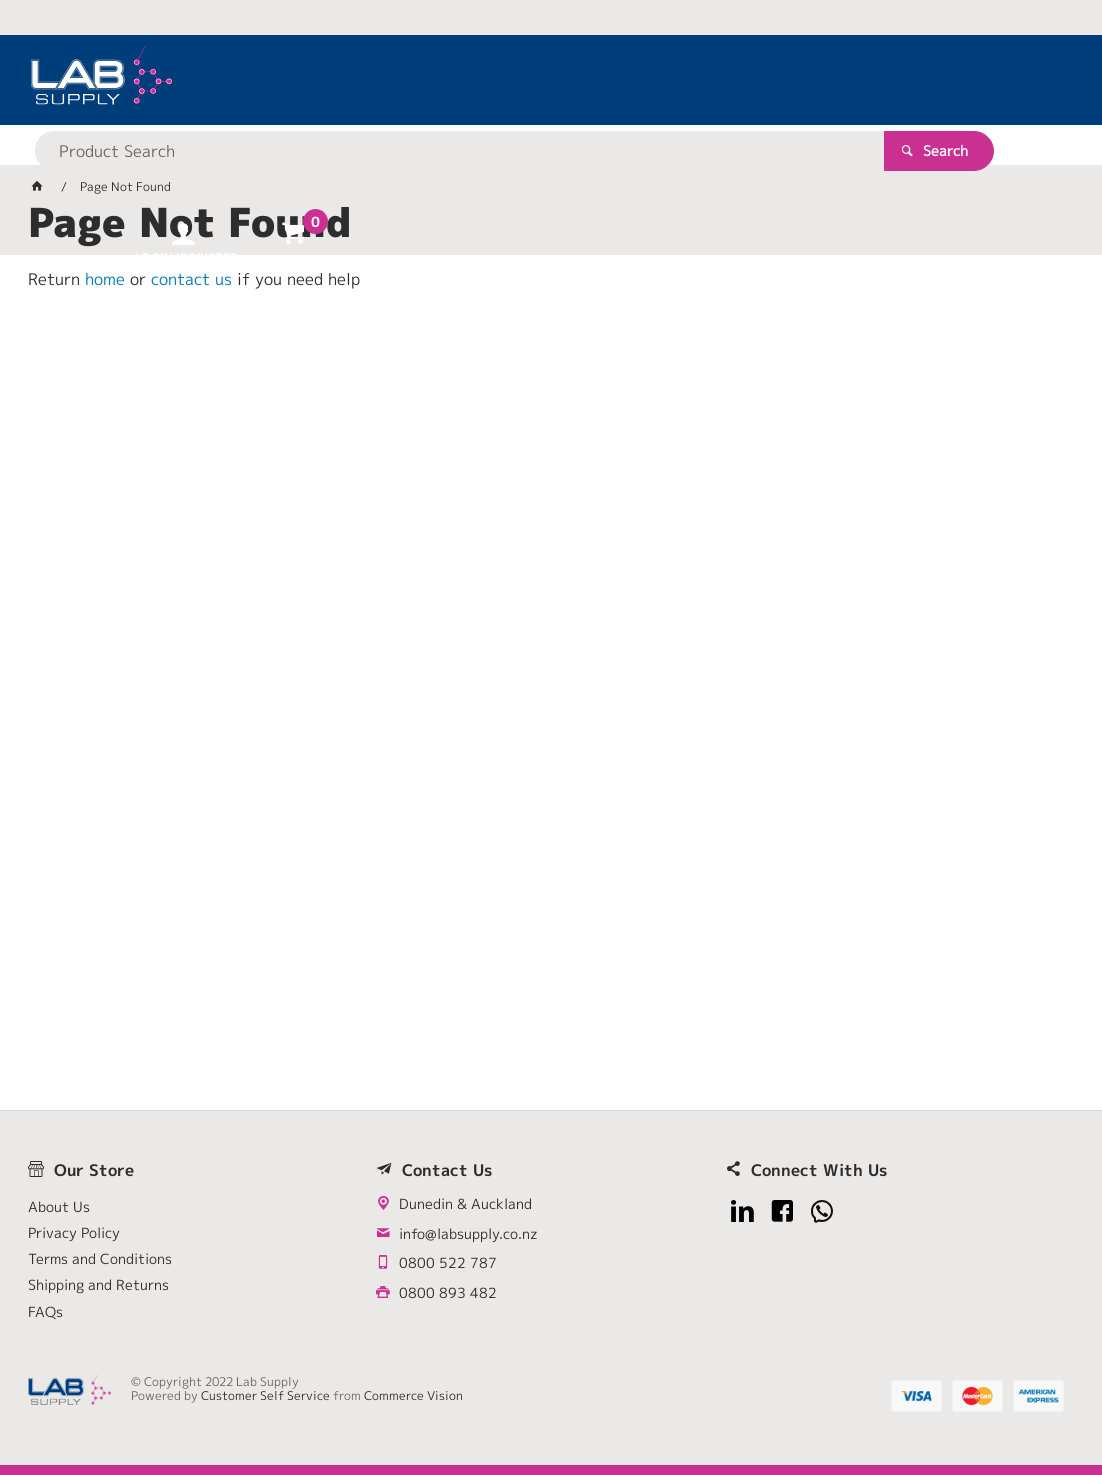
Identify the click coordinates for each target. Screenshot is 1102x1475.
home (105, 279)
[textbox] (516, 80)
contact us (191, 279)
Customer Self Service (265, 1395)
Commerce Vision (413, 1395)
